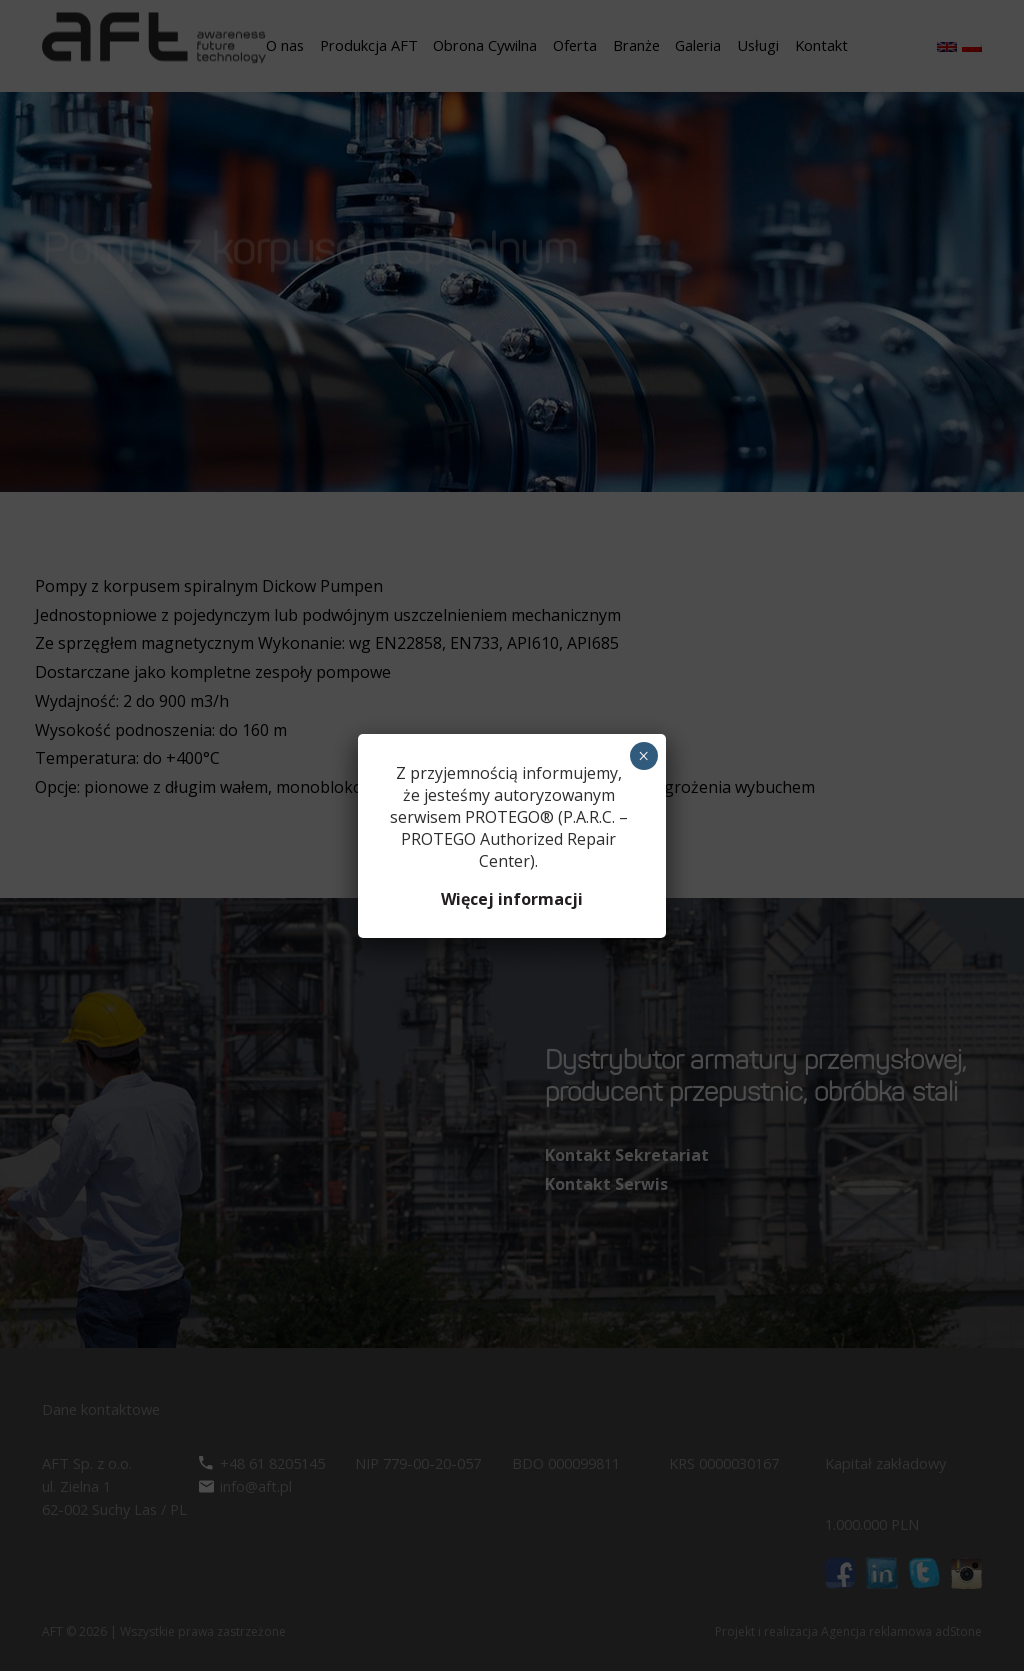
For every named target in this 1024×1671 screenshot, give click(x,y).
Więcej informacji (512, 899)
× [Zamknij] (643, 756)
